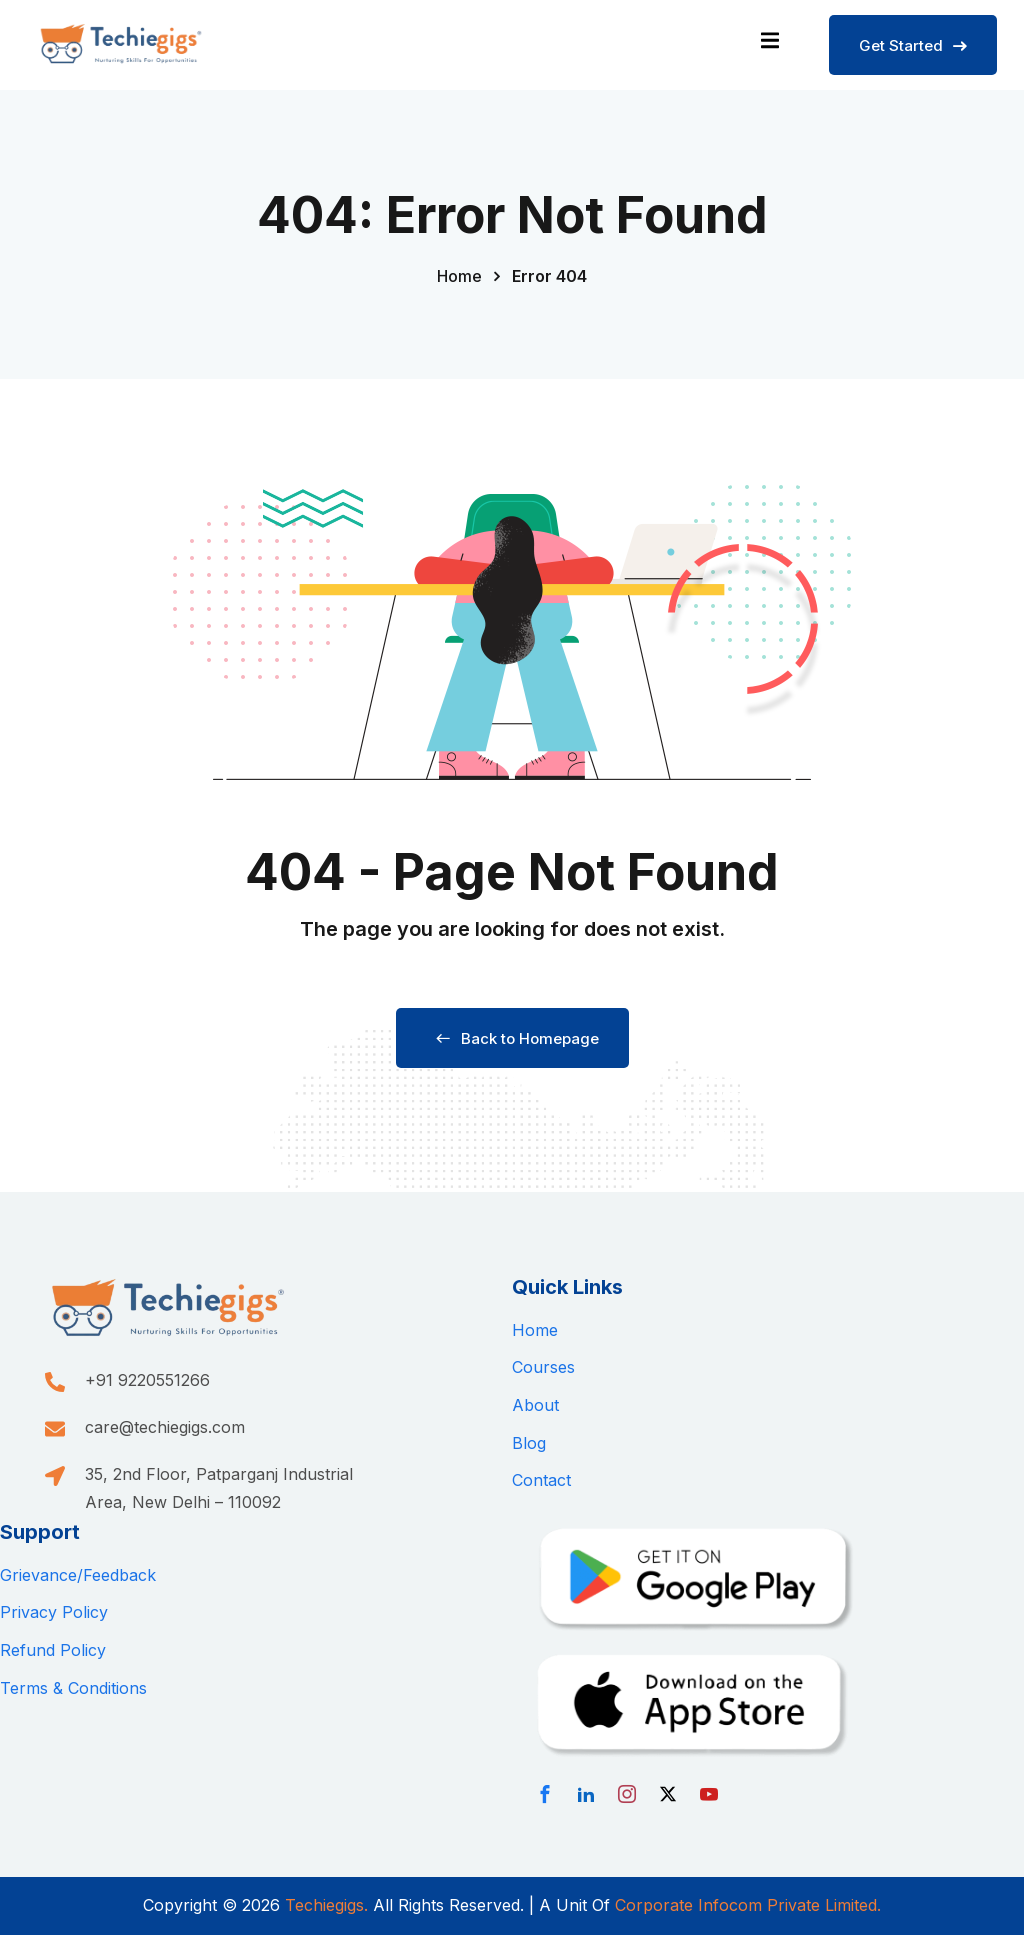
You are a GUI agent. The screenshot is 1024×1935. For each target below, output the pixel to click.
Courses (543, 1367)
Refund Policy (53, 1650)
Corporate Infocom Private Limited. (748, 1905)
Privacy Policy (54, 1612)
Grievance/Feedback (78, 1575)
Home (459, 276)
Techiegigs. (326, 1905)
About (535, 1405)
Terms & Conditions (73, 1688)
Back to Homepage (512, 1038)
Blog (529, 1443)
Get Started (913, 45)
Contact (541, 1480)
